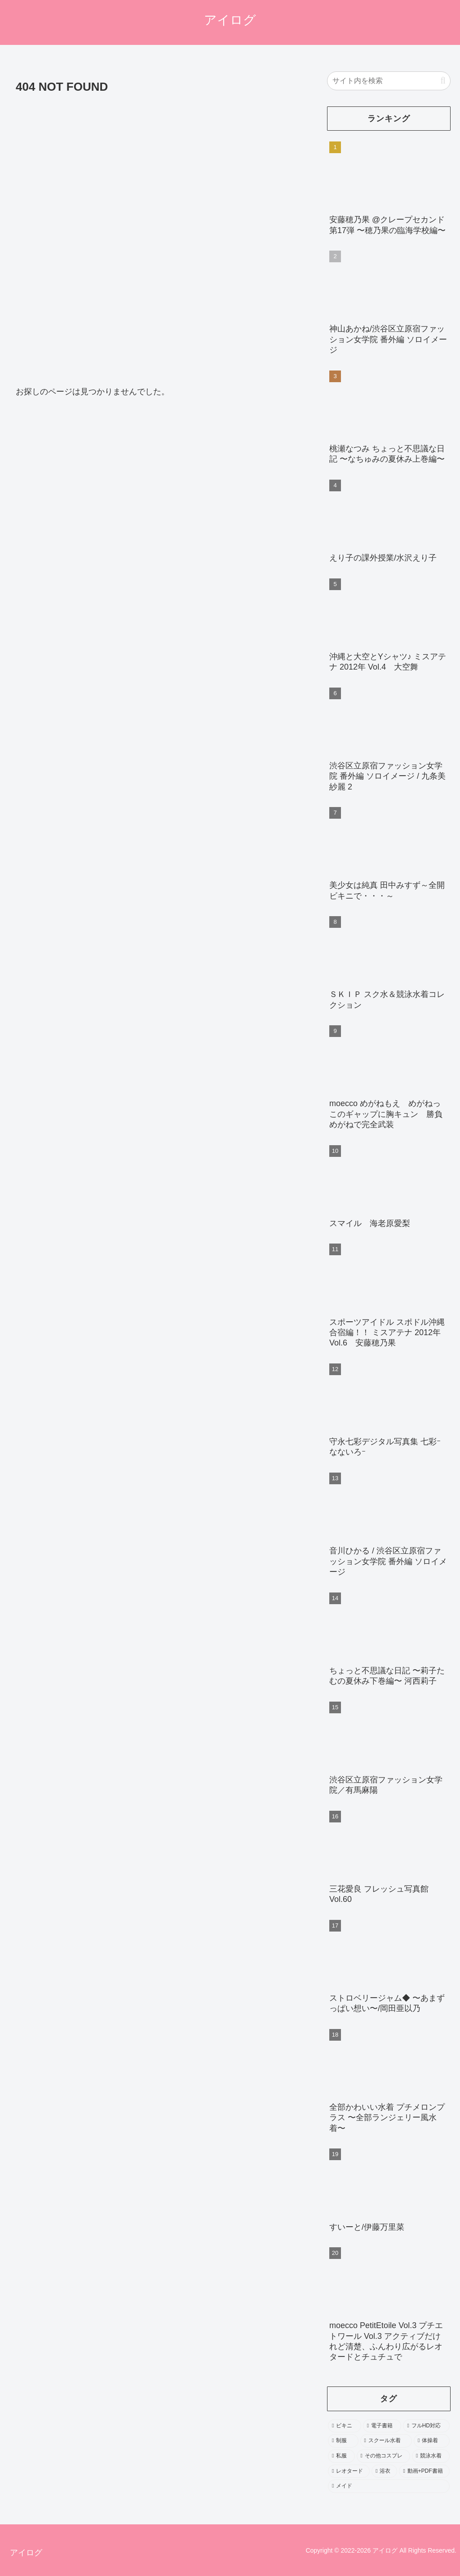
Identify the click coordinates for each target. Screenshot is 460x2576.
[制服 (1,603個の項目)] (343, 2441)
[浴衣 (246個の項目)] (384, 2471)
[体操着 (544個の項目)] (431, 2441)
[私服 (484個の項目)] (341, 2456)
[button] (443, 80)
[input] (388, 80)
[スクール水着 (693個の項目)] (386, 2441)
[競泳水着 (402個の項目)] (430, 2456)
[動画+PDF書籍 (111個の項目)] (424, 2471)
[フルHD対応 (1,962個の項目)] (426, 2426)
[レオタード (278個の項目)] (349, 2471)
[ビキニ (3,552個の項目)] (344, 2426)
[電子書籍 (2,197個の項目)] (382, 2426)
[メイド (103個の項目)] (388, 2486)
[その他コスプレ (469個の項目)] (383, 2456)
